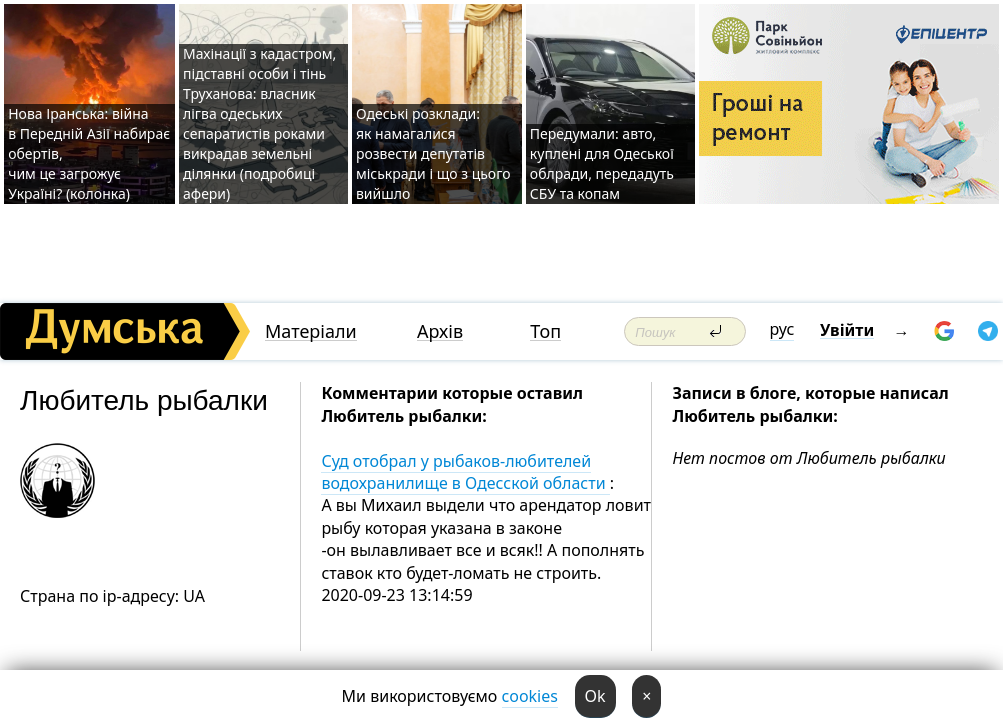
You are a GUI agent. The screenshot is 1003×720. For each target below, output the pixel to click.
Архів (440, 331)
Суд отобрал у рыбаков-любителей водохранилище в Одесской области (465, 472)
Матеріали (311, 331)
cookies (530, 696)
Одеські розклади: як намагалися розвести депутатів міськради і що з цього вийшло (433, 153)
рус (782, 329)
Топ (545, 331)
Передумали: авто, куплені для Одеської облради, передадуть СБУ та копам (602, 163)
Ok (595, 696)
